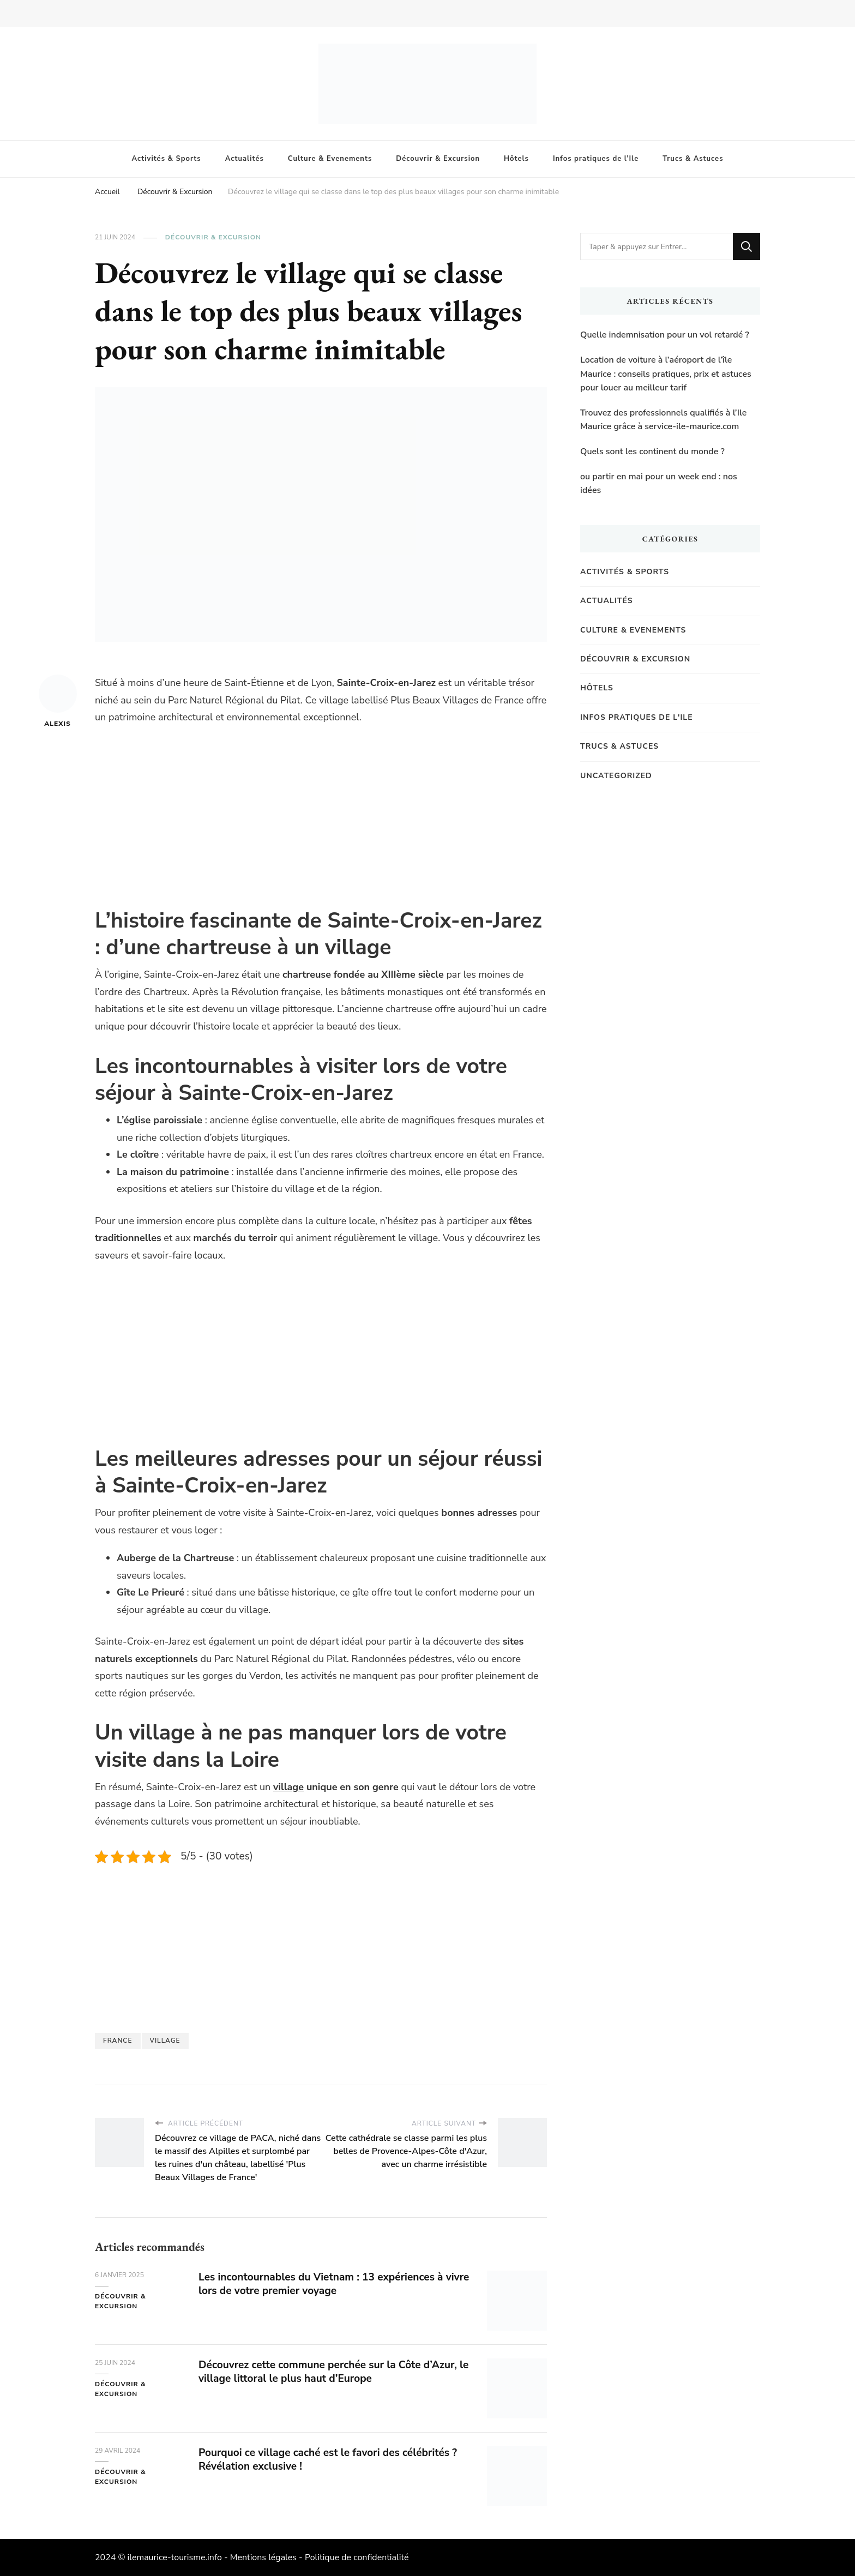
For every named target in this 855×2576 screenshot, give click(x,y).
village (288, 1786)
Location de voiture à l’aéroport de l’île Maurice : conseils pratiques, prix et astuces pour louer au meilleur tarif (665, 374)
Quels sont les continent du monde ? (652, 452)
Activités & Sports (166, 159)
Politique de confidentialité (357, 2557)
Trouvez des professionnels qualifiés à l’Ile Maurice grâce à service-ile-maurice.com (663, 420)
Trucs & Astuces (693, 159)
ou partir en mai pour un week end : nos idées (658, 484)
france (118, 2040)
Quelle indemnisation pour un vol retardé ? (664, 335)
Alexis (58, 701)
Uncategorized (616, 776)
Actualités (244, 159)
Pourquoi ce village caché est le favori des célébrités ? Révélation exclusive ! (333, 2459)
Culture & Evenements (330, 159)
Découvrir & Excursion (438, 159)
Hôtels (516, 159)
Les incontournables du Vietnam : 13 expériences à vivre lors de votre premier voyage (326, 2284)
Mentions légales (263, 2557)
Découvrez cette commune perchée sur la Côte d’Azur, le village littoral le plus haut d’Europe (333, 2371)
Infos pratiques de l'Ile (636, 717)
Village (165, 2040)
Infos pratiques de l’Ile (596, 159)
